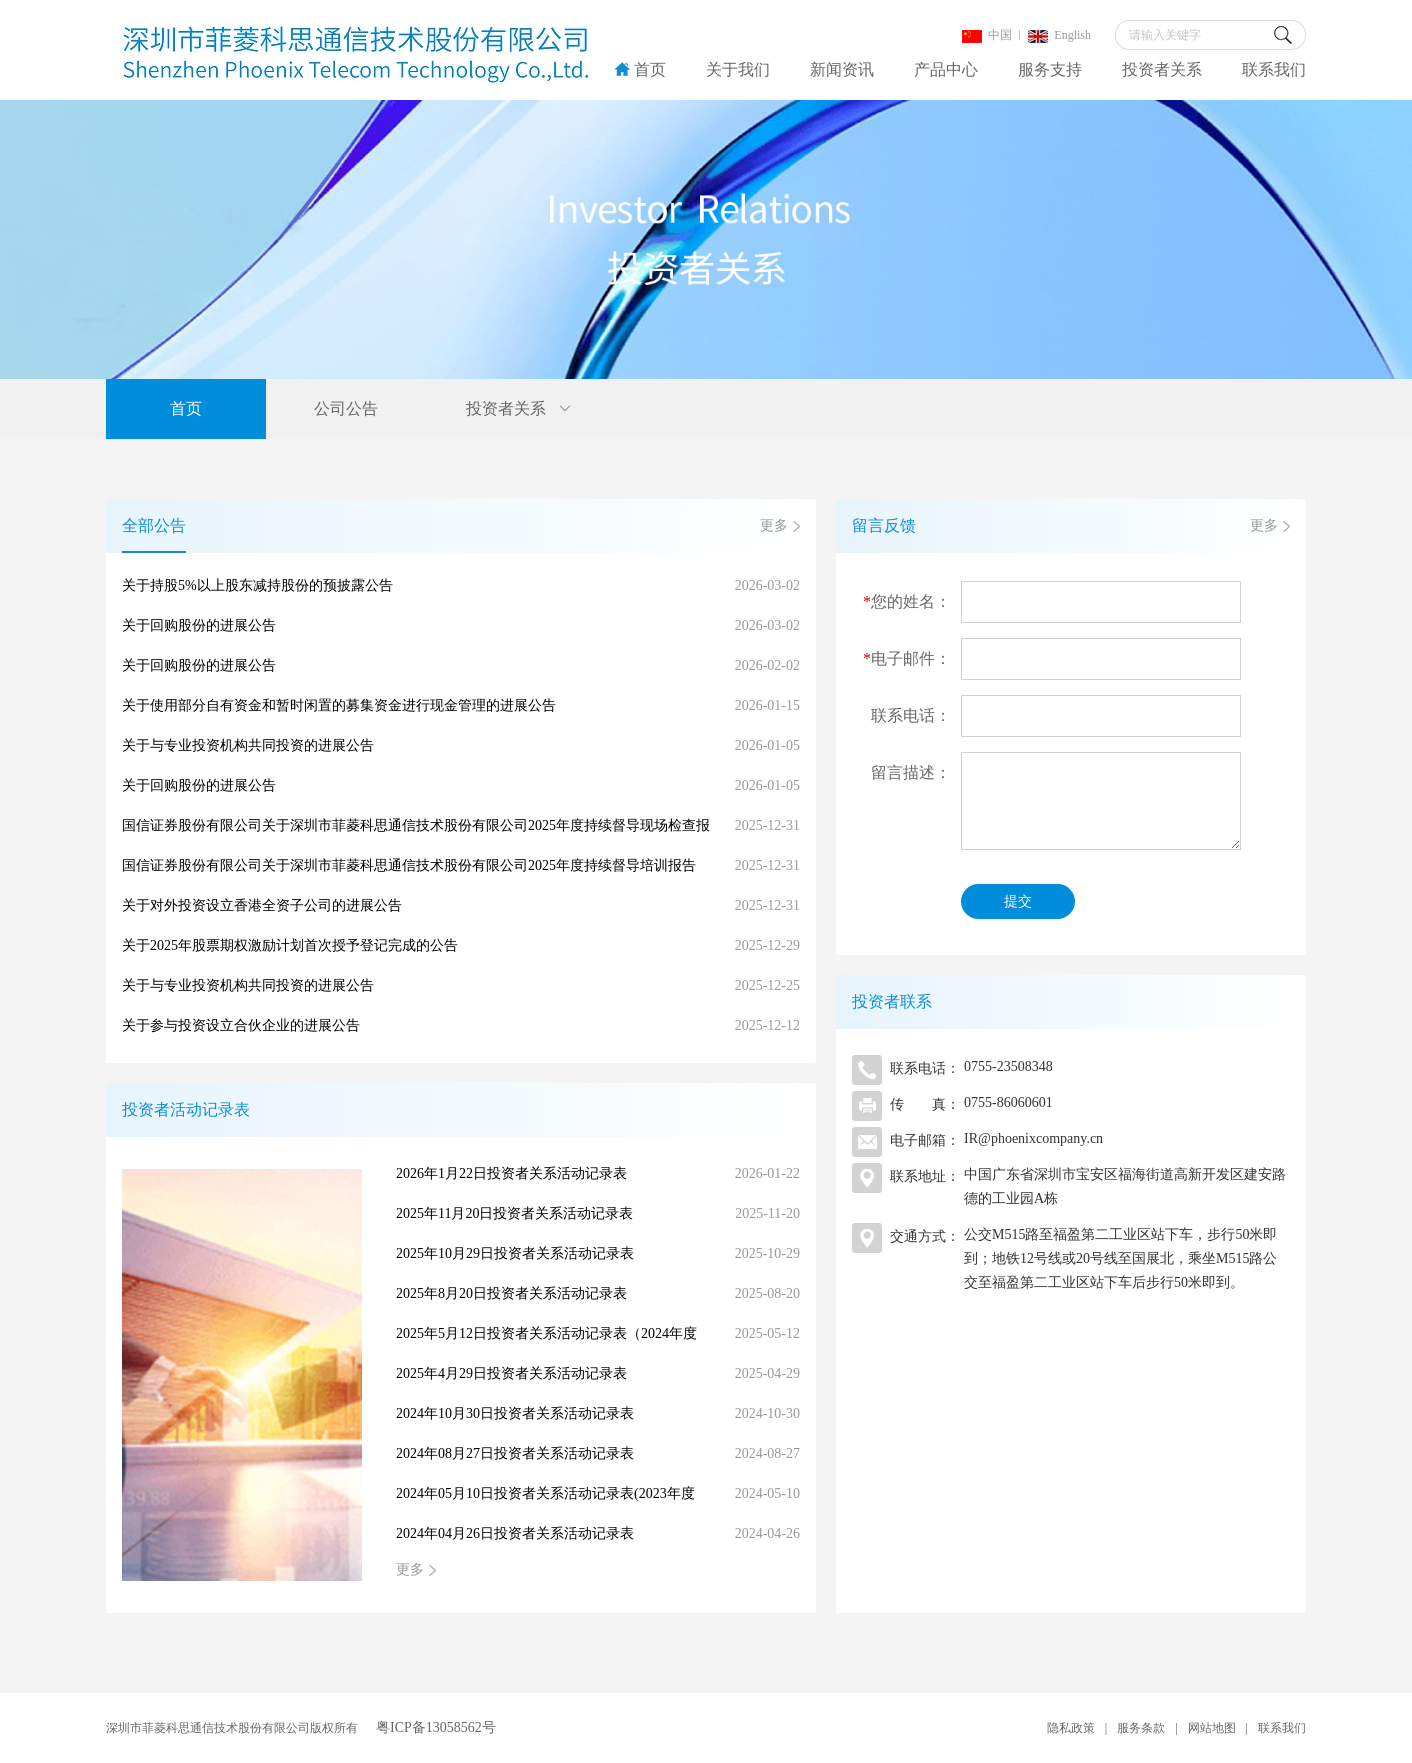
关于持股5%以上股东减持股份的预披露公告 (461, 586)
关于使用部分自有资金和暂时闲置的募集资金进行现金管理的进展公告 (461, 706)
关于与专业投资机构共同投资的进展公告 (461, 746)
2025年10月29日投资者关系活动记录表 (598, 1254)
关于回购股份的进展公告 (461, 626)
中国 (987, 35)
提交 (1018, 901)
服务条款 (1141, 1728)
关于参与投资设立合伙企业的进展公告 (461, 1026)
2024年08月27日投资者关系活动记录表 (598, 1454)
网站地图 (1212, 1728)
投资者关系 (1162, 69)
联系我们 (1274, 69)
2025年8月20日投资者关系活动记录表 (598, 1294)
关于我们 (738, 69)
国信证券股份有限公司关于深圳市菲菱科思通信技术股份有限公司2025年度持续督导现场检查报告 (461, 826)
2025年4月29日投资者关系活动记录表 (598, 1374)
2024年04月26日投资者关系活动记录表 (598, 1534)
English (1059, 35)
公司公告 (346, 408)
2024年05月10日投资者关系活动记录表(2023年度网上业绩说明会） (598, 1494)
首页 (640, 69)
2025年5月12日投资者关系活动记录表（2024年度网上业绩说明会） (598, 1334)
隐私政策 (1071, 1728)
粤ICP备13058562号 (436, 1727)
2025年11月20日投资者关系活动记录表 (598, 1214)
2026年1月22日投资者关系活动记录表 (598, 1174)
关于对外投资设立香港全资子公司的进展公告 (461, 906)
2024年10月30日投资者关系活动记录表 (598, 1414)
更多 (774, 525)
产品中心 (946, 69)
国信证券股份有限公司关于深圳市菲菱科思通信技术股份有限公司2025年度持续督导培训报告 (461, 866)
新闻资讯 (842, 69)
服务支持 (1050, 69)
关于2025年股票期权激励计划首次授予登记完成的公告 (461, 946)
